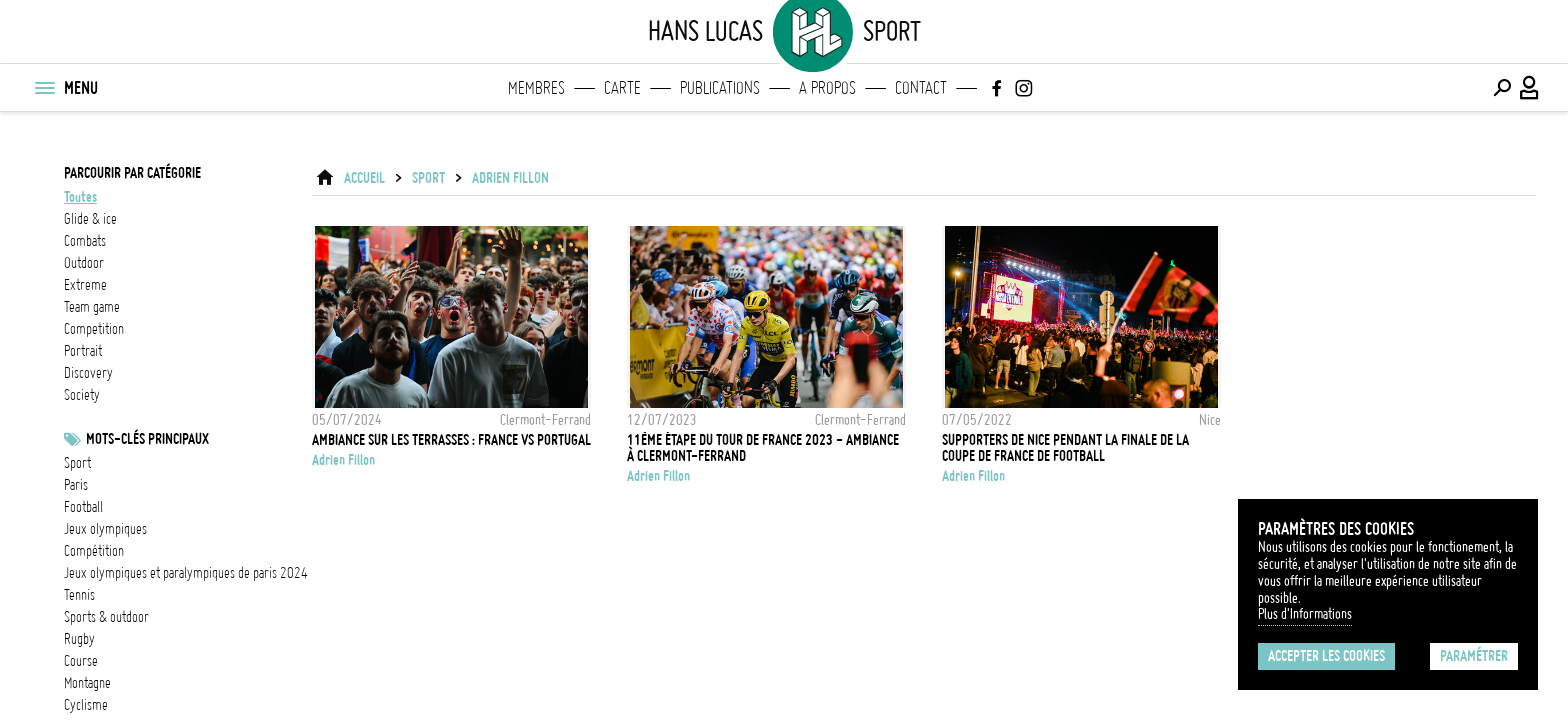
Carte (622, 88)
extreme (85, 285)
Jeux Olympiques (105, 529)
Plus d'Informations (1305, 614)
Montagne (87, 683)
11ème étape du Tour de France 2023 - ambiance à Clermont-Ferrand (763, 448)
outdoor (84, 263)
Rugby (79, 639)
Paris (76, 485)
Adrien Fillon (510, 178)
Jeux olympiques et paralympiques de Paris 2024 (186, 573)
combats (85, 241)
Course (81, 661)
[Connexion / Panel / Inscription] (1530, 88)
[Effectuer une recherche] (1502, 88)
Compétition (94, 551)
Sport (77, 463)
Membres (536, 88)
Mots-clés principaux (147, 439)
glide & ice (90, 219)
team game (92, 307)
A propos (827, 88)
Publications (720, 88)
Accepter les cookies (1326, 656)
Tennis (79, 595)
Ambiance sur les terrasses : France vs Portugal (451, 440)
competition (94, 329)
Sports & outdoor (106, 617)
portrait (83, 351)
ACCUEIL (364, 178)
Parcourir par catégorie (132, 173)
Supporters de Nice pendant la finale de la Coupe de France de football (1065, 448)
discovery (88, 373)
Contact (921, 88)
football (83, 507)
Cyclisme (86, 705)
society (82, 395)
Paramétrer (1474, 656)
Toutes (80, 197)
